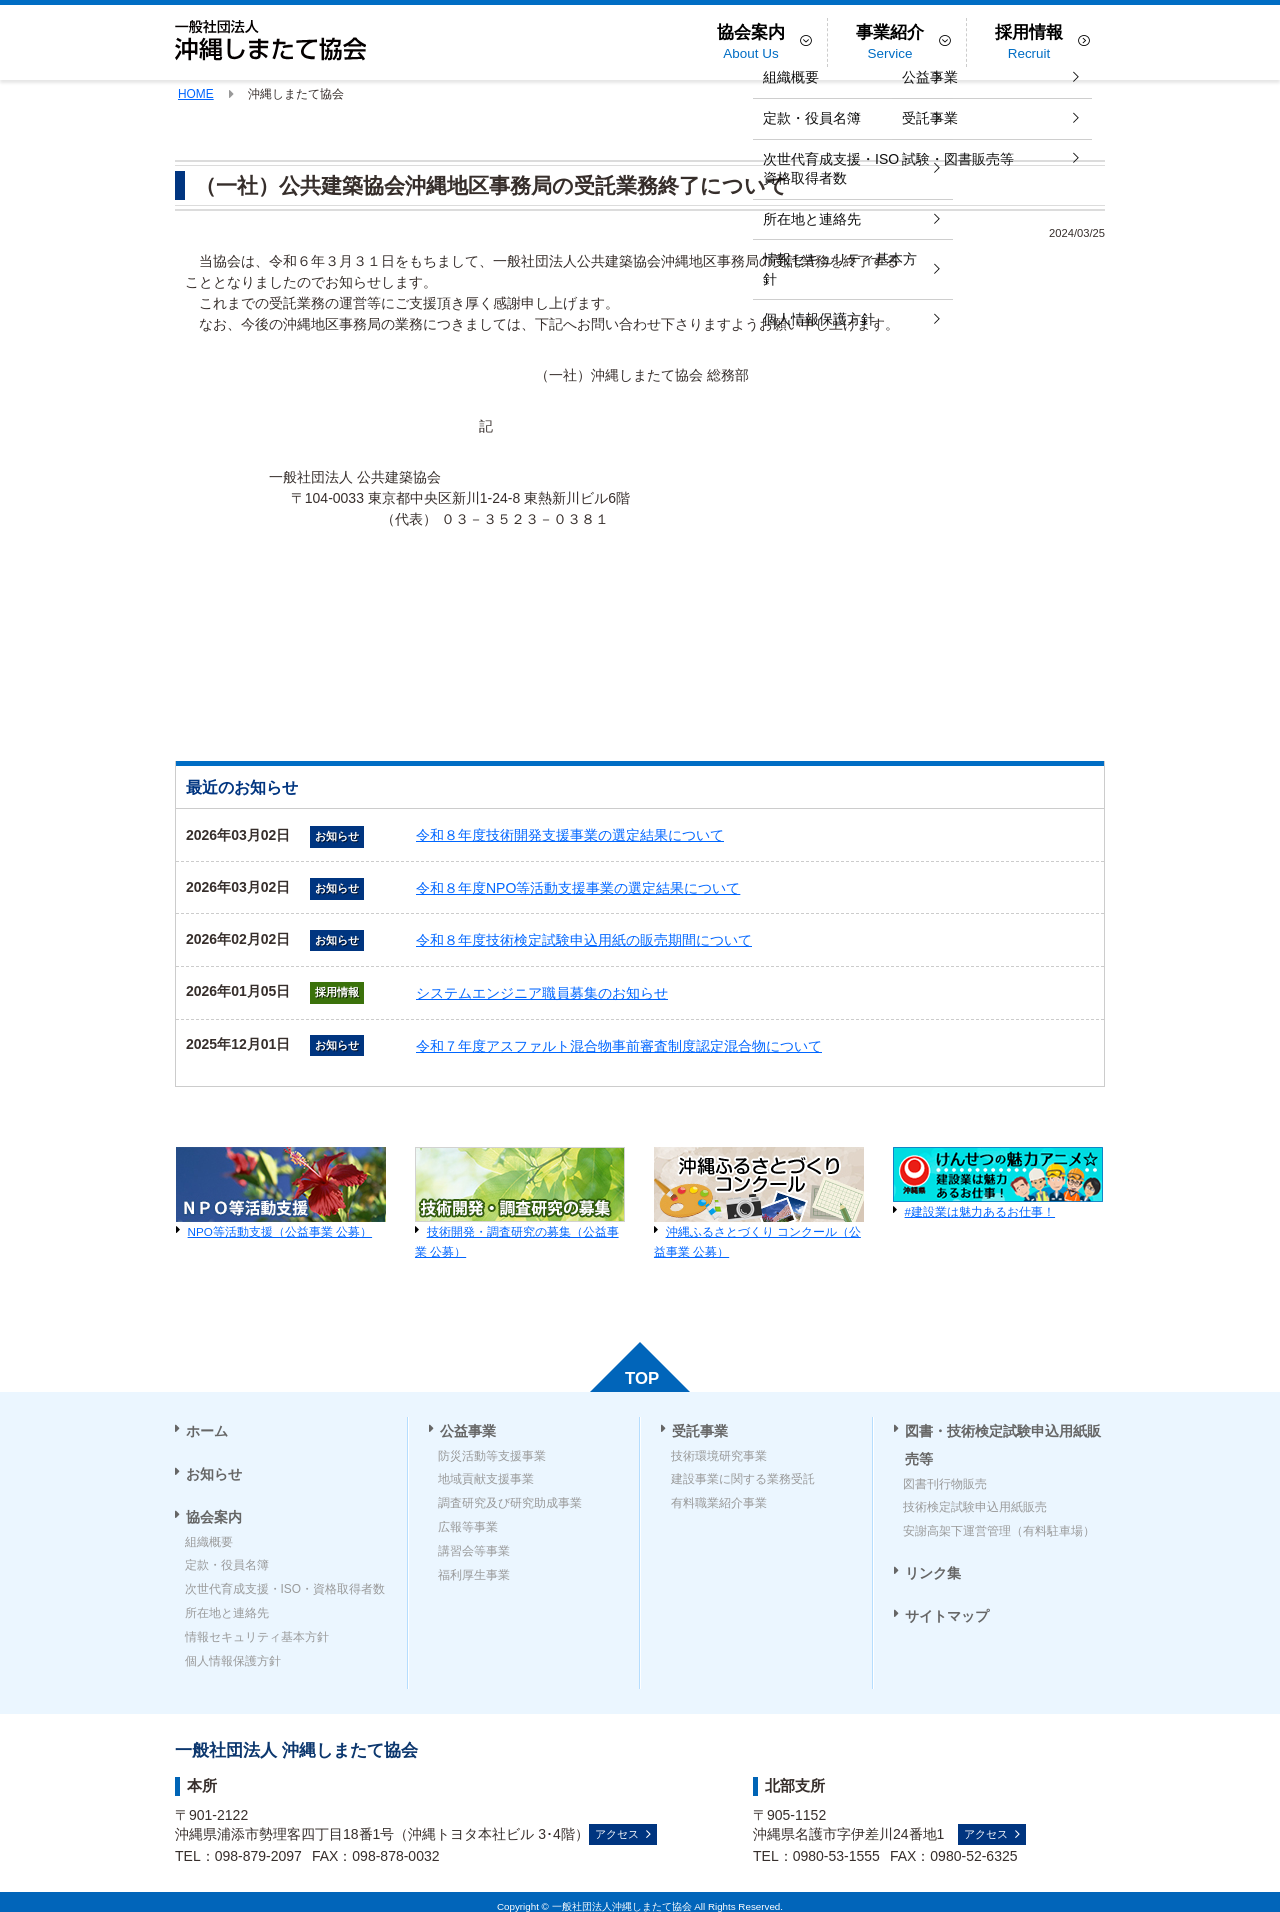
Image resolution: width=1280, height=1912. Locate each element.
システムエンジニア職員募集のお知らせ (542, 993)
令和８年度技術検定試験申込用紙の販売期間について (584, 940)
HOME (196, 94)
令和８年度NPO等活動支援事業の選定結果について (578, 888)
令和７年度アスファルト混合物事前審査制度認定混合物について (619, 1046)
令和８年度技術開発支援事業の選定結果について (570, 835)
